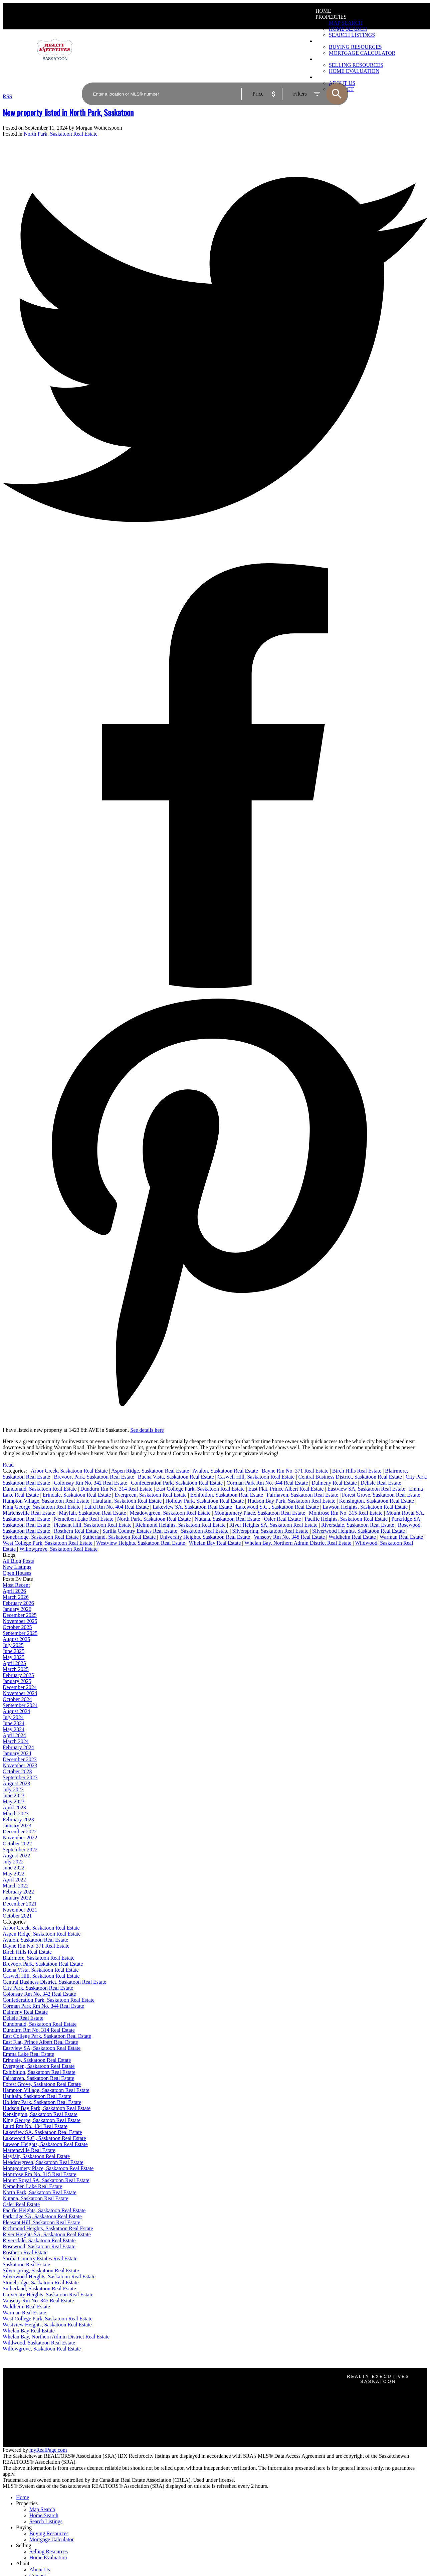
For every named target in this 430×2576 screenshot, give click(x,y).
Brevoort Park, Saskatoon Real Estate (94, 1477)
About (22, 2563)
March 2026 (16, 1597)
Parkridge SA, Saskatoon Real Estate (42, 2216)
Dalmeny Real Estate (335, 1483)
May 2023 (13, 1801)
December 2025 (20, 1615)
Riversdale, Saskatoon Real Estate (358, 1525)
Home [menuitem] (323, 11)
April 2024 (14, 1735)
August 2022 (16, 1855)
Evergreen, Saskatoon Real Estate (151, 1495)
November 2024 (20, 1693)
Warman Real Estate (402, 1537)
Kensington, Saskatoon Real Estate (377, 1501)
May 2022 (13, 1873)
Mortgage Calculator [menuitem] (51, 2539)
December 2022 (20, 1831)
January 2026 (17, 1609)
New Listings (17, 1567)
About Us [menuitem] (39, 2569)
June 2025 (13, 1651)
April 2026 (14, 1591)
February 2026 (18, 1603)
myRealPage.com (48, 2450)
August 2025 (16, 1639)
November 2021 (20, 1910)
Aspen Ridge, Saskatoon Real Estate (150, 1471)
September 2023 (20, 1777)
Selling (23, 2545)
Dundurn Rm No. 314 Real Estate (117, 1489)
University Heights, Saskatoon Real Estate (205, 1537)
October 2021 (17, 1916)
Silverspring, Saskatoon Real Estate (270, 1531)
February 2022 (18, 1892)
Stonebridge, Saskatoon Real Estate (41, 1537)
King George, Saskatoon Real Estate (42, 1507)
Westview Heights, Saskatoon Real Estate (141, 1543)
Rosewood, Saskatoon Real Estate (39, 2246)
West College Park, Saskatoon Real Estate (48, 1543)
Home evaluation (130, 2438)
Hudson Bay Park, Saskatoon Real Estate (292, 1501)
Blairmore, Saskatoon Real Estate (38, 1958)
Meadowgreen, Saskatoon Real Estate (171, 1513)
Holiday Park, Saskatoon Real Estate (205, 1501)
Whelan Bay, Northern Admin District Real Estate (298, 1543)
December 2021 (20, 1904)
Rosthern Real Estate (77, 1531)
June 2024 (13, 1723)
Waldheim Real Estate (353, 1537)
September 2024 (20, 1705)
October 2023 (17, 1771)
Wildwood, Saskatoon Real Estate (39, 2342)
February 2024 (18, 1747)
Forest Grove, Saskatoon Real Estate (381, 1495)
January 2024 (17, 1753)
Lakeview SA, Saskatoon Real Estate (193, 1507)
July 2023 (13, 1789)
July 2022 (13, 1861)
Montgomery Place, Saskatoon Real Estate (260, 1513)
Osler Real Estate (283, 1519)
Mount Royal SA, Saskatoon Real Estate (46, 2180)
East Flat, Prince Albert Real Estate (286, 1489)
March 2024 (16, 1741)
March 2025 (16, 1669)
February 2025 (18, 1675)
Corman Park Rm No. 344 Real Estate (267, 1483)
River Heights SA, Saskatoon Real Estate (274, 1525)
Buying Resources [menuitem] (48, 2533)
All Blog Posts (18, 1561)
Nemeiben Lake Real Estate (84, 1519)
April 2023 (14, 1807)
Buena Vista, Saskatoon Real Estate (176, 1477)
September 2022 (20, 1849)
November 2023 (20, 1765)
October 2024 (17, 1699)
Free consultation (130, 2444)
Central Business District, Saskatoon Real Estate (350, 1477)
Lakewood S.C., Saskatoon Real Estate (278, 1507)
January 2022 (17, 1898)
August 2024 (16, 1711)
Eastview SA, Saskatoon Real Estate (367, 1489)
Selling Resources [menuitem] (48, 2551)
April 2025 (14, 1663)
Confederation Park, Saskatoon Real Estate (177, 1483)
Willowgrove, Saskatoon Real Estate (58, 1549)
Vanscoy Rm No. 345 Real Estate (290, 1537)
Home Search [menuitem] (348, 29)
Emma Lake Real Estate (28, 2054)
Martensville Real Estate (29, 1513)
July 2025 (13, 1645)
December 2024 (20, 1687)
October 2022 (17, 1843)
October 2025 (17, 1627)
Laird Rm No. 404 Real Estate (117, 1507)
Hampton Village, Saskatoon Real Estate (47, 1501)
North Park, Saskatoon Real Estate (60, 134)
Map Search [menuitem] (346, 23)
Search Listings (128, 2404)
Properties (331, 17)
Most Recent (16, 1585)
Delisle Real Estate (382, 1483)
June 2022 (13, 1867)
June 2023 (13, 1795)
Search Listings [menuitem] (45, 2521)
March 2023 (16, 1813)
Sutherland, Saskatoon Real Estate (119, 1537)
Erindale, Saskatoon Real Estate (77, 1495)
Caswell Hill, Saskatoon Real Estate (257, 1477)
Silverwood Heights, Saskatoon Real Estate (359, 1531)
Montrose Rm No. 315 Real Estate (346, 1513)
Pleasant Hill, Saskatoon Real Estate (93, 1525)
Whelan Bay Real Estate (215, 1543)
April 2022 (14, 1879)
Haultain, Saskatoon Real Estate (128, 1501)
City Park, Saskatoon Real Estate (38, 1988)
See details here (147, 1430)
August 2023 (16, 1783)
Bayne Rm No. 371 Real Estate (296, 1471)
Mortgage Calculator (134, 2398)
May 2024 (13, 1729)
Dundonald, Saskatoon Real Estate (40, 1489)
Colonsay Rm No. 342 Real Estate (91, 1483)
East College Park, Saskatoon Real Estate (201, 1489)
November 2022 (20, 1837)
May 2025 (13, 1657)
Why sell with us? (131, 2432)
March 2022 (16, 1885)
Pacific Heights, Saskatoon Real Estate (347, 1519)
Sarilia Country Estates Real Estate (140, 1531)
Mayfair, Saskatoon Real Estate (93, 1513)
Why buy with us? (131, 2392)
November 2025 (20, 1621)
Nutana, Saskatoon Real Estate (228, 1519)
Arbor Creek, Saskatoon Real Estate (70, 1471)
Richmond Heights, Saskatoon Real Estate (181, 1525)
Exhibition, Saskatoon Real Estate (227, 1495)
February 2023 (18, 1819)
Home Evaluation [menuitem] (48, 2557)
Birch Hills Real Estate (357, 1471)
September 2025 (20, 1633)
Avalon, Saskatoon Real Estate (226, 1471)
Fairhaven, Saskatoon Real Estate (303, 1495)
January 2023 (17, 1825)
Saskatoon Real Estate (205, 1531)
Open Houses (17, 1573)
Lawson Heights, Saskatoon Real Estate (366, 1507)
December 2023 (20, 1759)
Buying (24, 2527)
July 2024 (13, 1717)
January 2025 (17, 1681)
